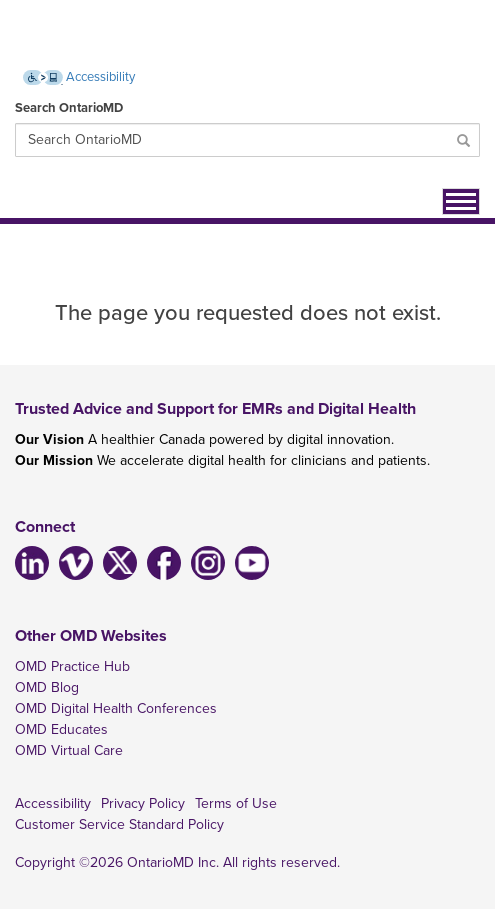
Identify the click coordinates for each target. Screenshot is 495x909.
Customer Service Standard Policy (119, 824)
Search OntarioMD (69, 108)
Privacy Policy (143, 803)
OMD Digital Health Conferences (116, 708)
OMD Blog (47, 687)
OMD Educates (61, 729)
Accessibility (53, 803)
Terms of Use (236, 803)
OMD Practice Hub (72, 666)
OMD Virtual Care (69, 750)
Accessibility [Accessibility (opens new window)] (79, 77)
